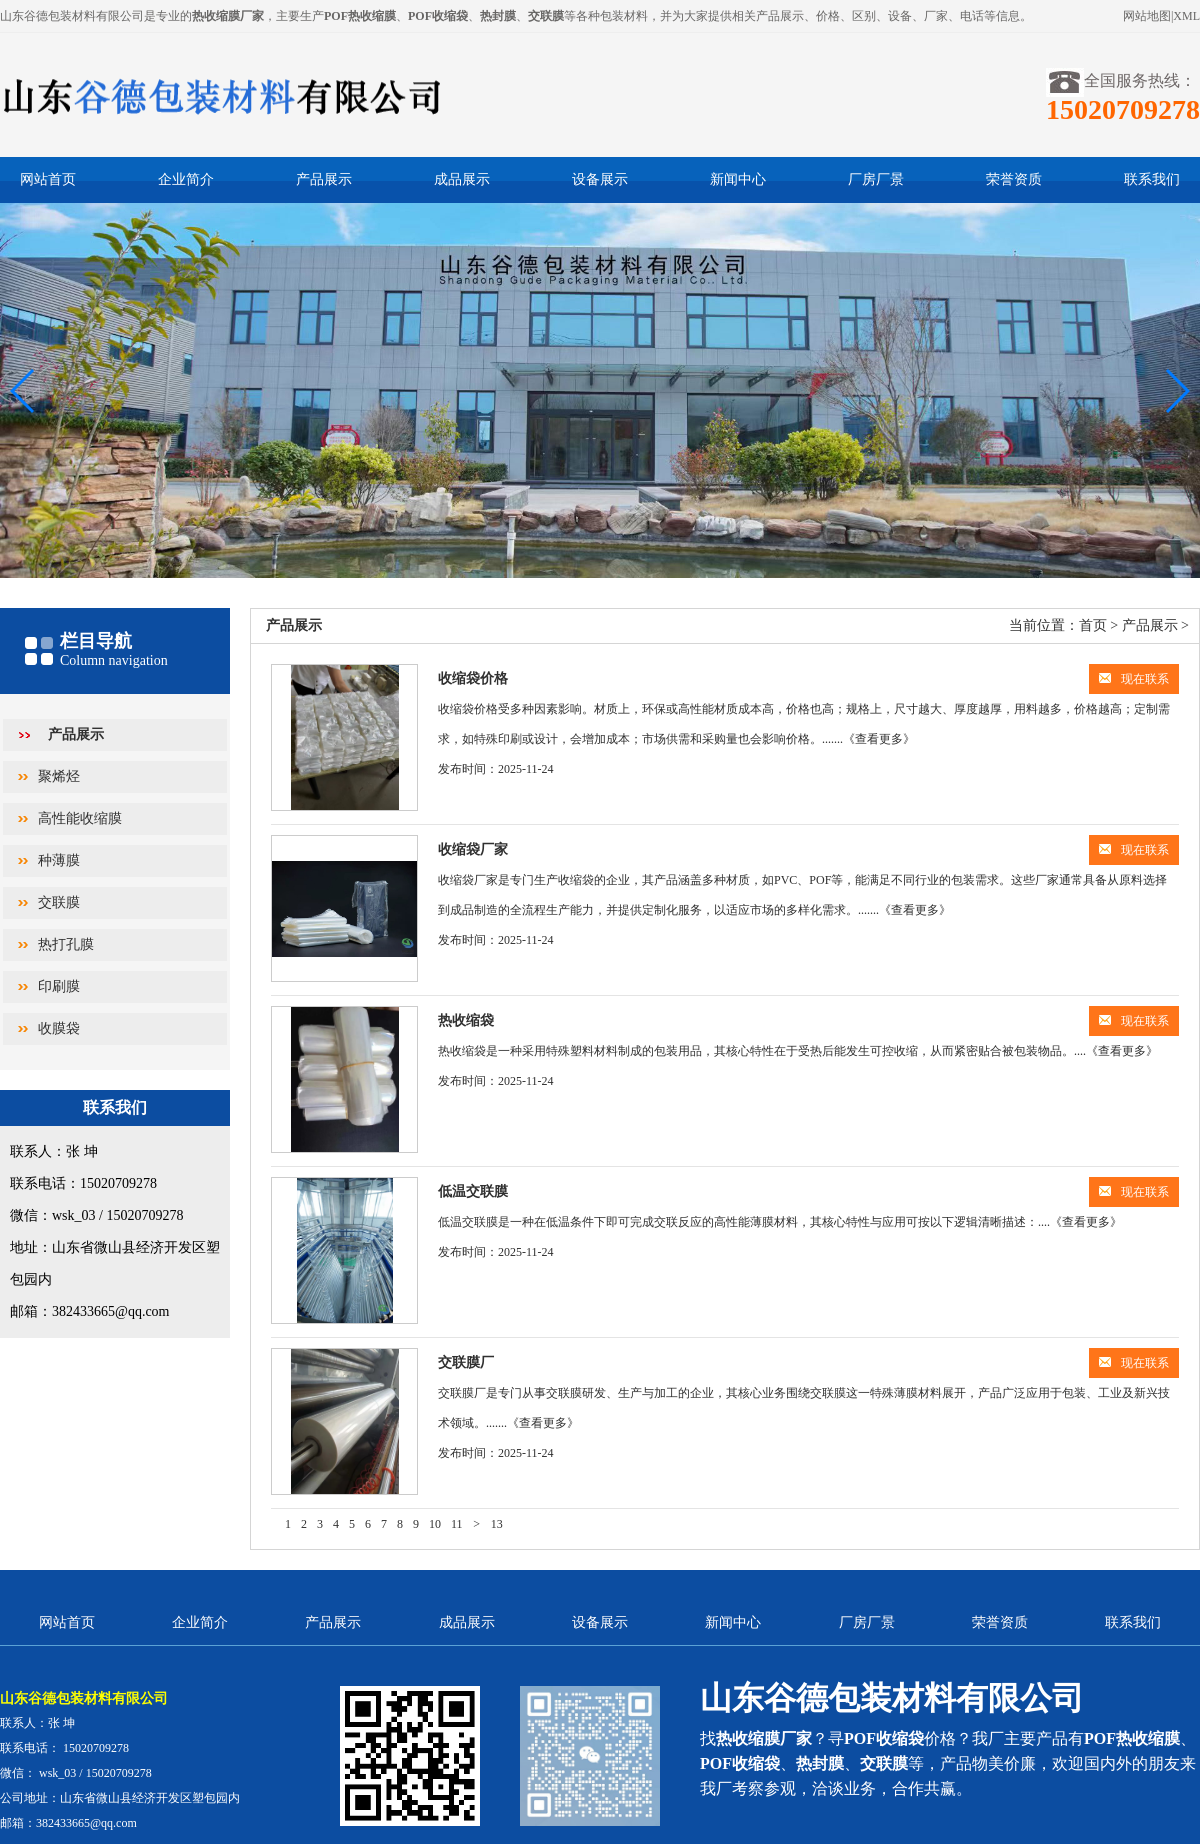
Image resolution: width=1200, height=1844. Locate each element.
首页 (1093, 625)
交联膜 (59, 902)
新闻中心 (738, 179)
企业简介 (186, 179)
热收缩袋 (466, 1020)
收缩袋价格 (473, 678)
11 (457, 1524)
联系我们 (1152, 179)
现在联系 (1134, 679)
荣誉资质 (1014, 179)
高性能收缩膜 (80, 818)
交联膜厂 (466, 1362)
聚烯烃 (59, 776)
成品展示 (462, 179)
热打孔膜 (66, 944)
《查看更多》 (879, 739)
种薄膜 (59, 860)
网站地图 (1147, 16)
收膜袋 (59, 1028)
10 (435, 1524)
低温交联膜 (473, 1191)
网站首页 (48, 179)
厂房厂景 (876, 179)
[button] (1176, 391)
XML (1186, 16)
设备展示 (600, 179)
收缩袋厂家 (473, 849)
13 (497, 1524)
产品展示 (324, 179)
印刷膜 (59, 986)
